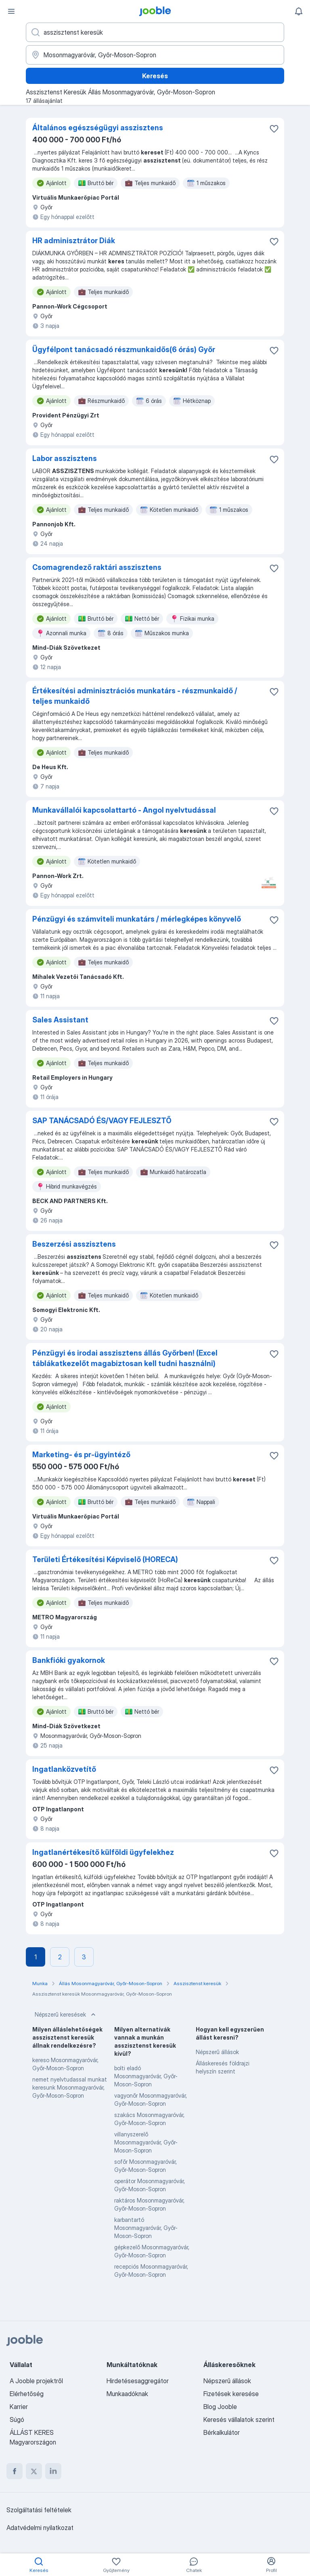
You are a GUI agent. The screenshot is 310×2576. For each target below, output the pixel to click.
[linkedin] (53, 2471)
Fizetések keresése (231, 2394)
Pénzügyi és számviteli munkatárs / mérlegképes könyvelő (136, 919)
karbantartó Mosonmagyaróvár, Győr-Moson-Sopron (146, 2227)
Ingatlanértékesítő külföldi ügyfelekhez (103, 1852)
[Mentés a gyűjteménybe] (274, 128)
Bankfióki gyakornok (68, 1660)
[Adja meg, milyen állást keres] (155, 32)
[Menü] (11, 11)
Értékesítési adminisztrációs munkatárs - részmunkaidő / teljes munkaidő (134, 695)
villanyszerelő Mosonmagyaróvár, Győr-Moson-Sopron (146, 2142)
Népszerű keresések (66, 2015)
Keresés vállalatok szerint (238, 2419)
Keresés (155, 76)
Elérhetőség (27, 2394)
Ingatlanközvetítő (64, 1769)
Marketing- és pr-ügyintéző (81, 1454)
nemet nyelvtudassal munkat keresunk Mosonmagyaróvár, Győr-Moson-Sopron (69, 2087)
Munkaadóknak (127, 2394)
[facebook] (14, 2471)
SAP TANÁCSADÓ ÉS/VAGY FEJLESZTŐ (102, 1120)
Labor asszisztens (64, 458)
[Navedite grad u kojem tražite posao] (155, 55)
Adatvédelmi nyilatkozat (39, 2528)
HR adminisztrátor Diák (73, 240)
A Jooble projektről (36, 2381)
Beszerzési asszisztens (74, 1244)
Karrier (19, 2407)
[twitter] (34, 2471)
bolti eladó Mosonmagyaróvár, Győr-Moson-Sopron (146, 2076)
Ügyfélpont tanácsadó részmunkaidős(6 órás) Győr (123, 349)
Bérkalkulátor (221, 2432)
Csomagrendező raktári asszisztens (96, 567)
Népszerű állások (217, 2051)
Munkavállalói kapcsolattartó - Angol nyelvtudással (124, 810)
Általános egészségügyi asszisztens (97, 127)
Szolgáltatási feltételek (38, 2510)
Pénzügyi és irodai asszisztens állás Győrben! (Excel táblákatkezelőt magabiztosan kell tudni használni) (125, 1358)
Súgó (17, 2419)
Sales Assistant (60, 1020)
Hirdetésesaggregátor (138, 2381)
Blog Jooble (220, 2407)
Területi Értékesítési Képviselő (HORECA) (105, 1559)
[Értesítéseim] (298, 11)
